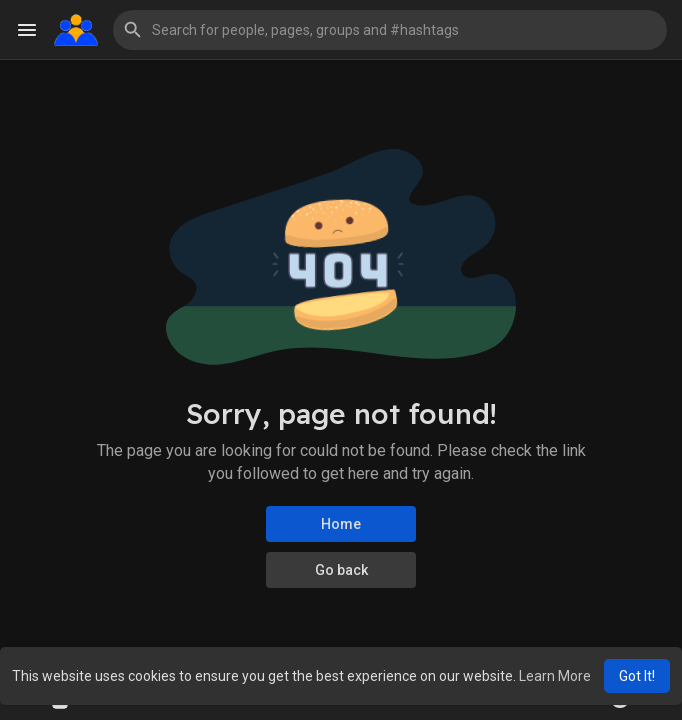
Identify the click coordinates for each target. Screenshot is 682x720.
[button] (390, 30)
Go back (341, 570)
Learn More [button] (555, 676)
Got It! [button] (637, 676)
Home (341, 524)
